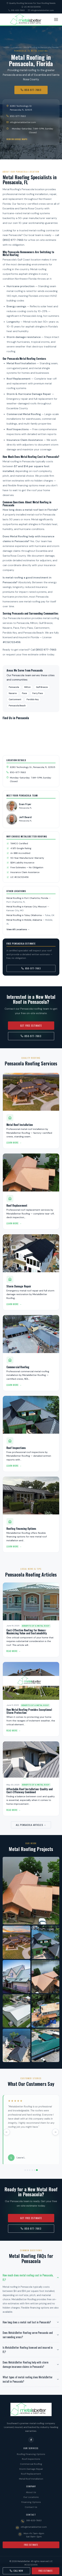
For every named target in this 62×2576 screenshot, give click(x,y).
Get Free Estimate (31, 1025)
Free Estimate (46, 2570)
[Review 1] (25, 2170)
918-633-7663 (16, 10)
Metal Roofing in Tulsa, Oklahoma (30, 915)
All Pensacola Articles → (31, 1825)
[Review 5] (35, 2170)
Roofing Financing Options (31, 2454)
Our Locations (31, 2497)
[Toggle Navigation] (56, 19)
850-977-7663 (31, 90)
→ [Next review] (55, 2132)
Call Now (16, 2570)
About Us (31, 2492)
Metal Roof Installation (31, 2478)
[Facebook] (31, 2440)
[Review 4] (32, 2170)
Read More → (13, 1651)
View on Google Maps (16, 139)
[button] (31, 2277)
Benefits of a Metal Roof (35, 1626)
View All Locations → (18, 929)
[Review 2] (27, 2170)
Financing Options (31, 2502)
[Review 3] (29, 2170)
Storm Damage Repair (31, 2469)
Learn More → (14, 1142)
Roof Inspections (31, 2459)
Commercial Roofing (31, 2464)
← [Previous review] (6, 2132)
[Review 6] (37, 2170)
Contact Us (31, 2507)
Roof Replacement (31, 2473)
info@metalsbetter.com (41, 10)
